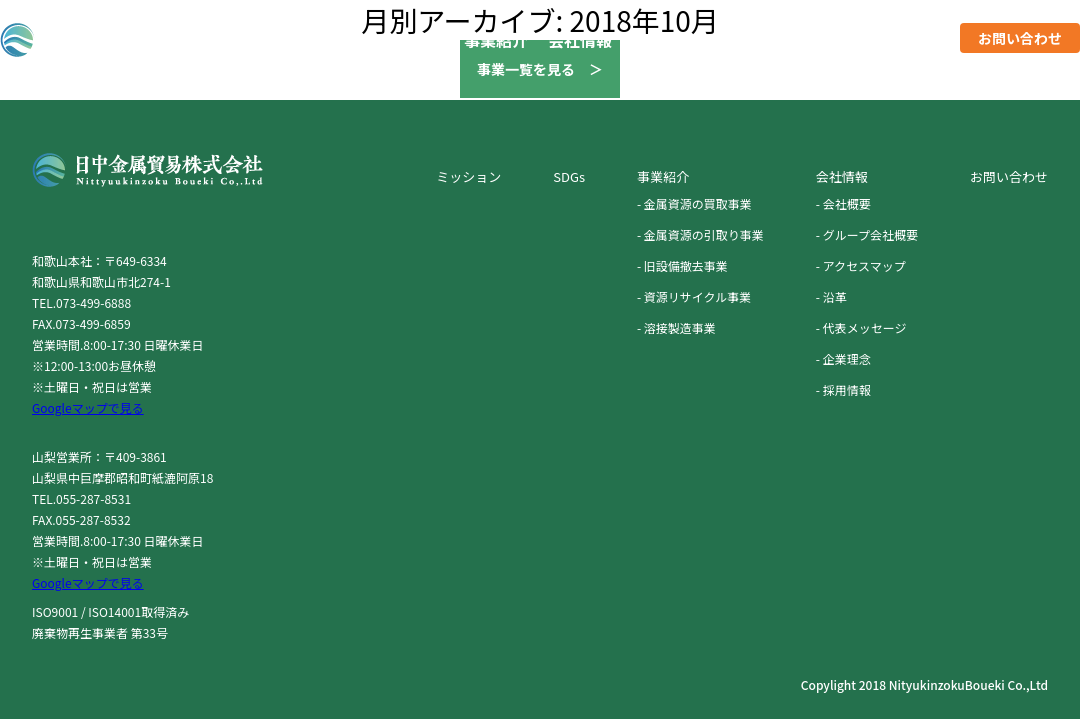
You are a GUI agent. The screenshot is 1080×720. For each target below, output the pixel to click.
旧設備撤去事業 (686, 265)
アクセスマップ (864, 265)
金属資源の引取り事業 (704, 234)
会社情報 (580, 40)
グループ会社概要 (870, 234)
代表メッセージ (865, 327)
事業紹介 (496, 40)
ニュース (824, 40)
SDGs (752, 40)
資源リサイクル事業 (697, 296)
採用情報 (908, 40)
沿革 (835, 296)
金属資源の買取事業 (698, 203)
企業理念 (847, 358)
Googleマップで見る (88, 407)
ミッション (672, 40)
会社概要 (847, 203)
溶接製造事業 (680, 327)
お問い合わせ (1020, 38)
